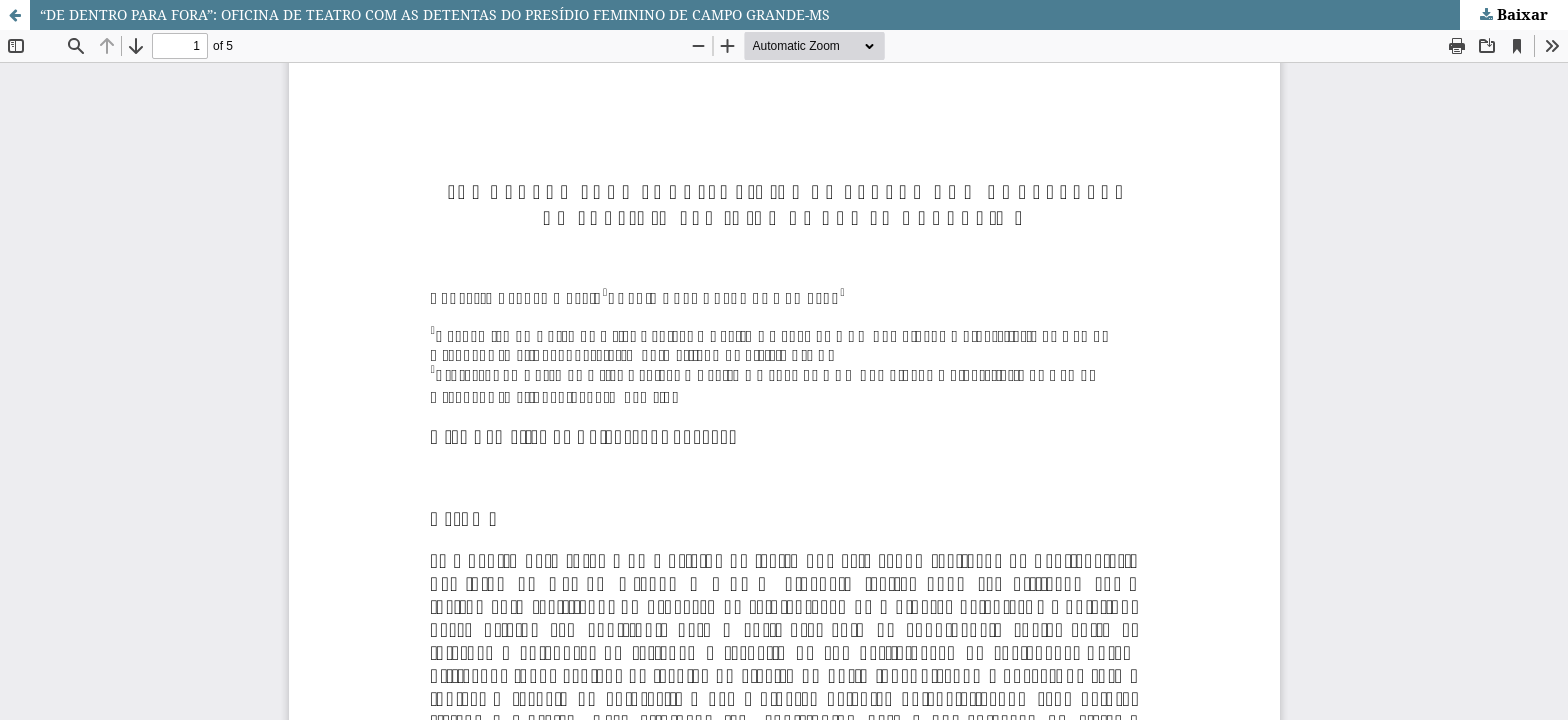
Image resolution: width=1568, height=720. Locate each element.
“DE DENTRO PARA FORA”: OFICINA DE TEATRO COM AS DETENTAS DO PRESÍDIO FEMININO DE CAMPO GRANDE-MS (435, 14)
